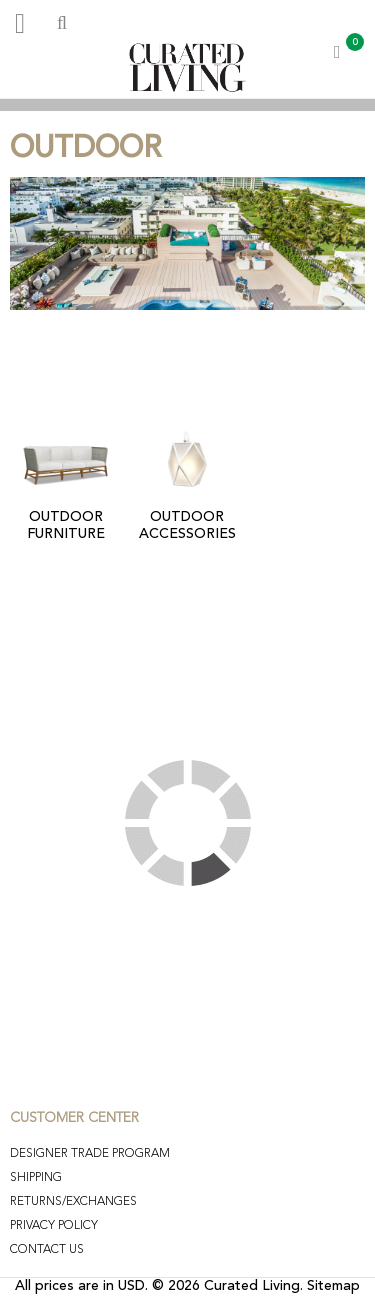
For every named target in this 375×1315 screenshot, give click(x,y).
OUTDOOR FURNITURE (66, 525)
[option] (187, 104)
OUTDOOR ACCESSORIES (187, 525)
